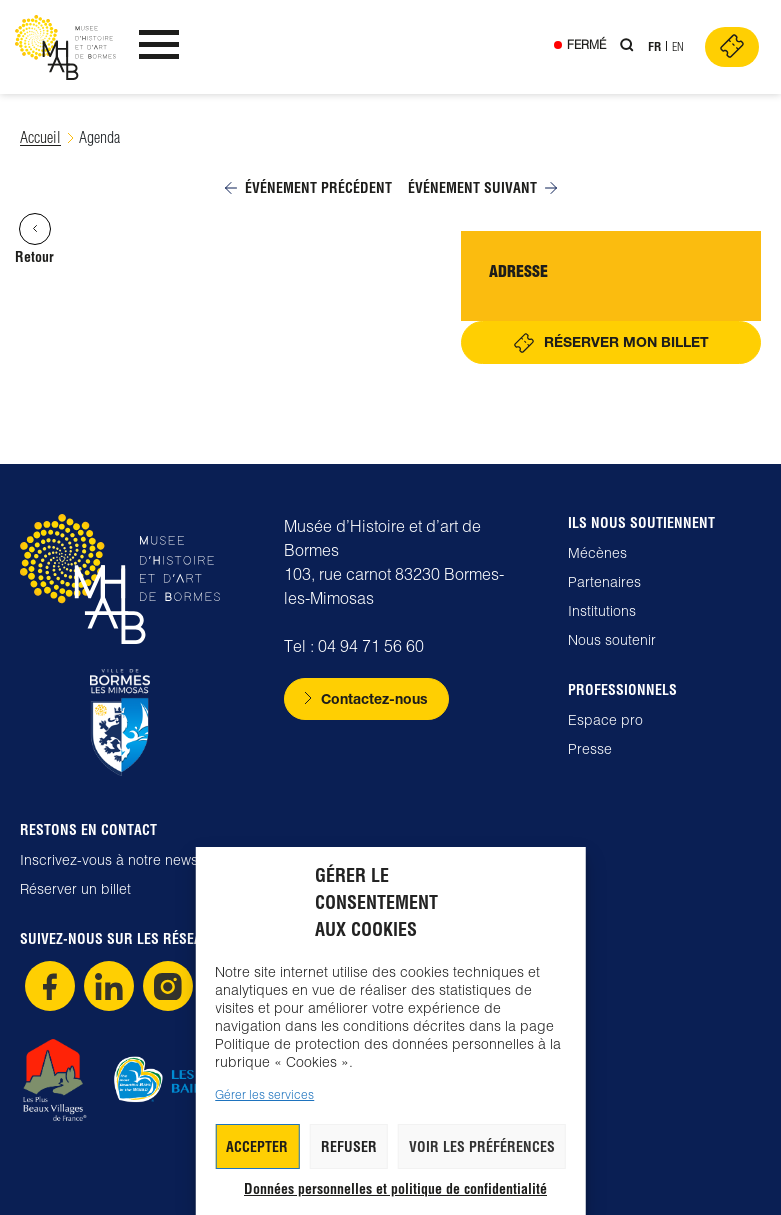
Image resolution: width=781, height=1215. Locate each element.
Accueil (40, 137)
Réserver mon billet (626, 341)
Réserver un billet (75, 889)
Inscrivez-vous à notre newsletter (125, 860)
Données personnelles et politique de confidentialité (395, 1189)
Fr (654, 46)
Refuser (349, 1147)
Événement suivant (482, 188)
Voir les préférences (482, 1147)
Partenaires (604, 582)
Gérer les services (264, 1094)
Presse (590, 749)
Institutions (602, 611)
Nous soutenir (612, 640)
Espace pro (605, 720)
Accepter (257, 1147)
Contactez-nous (374, 698)
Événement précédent (308, 188)
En (678, 46)
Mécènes (597, 553)
